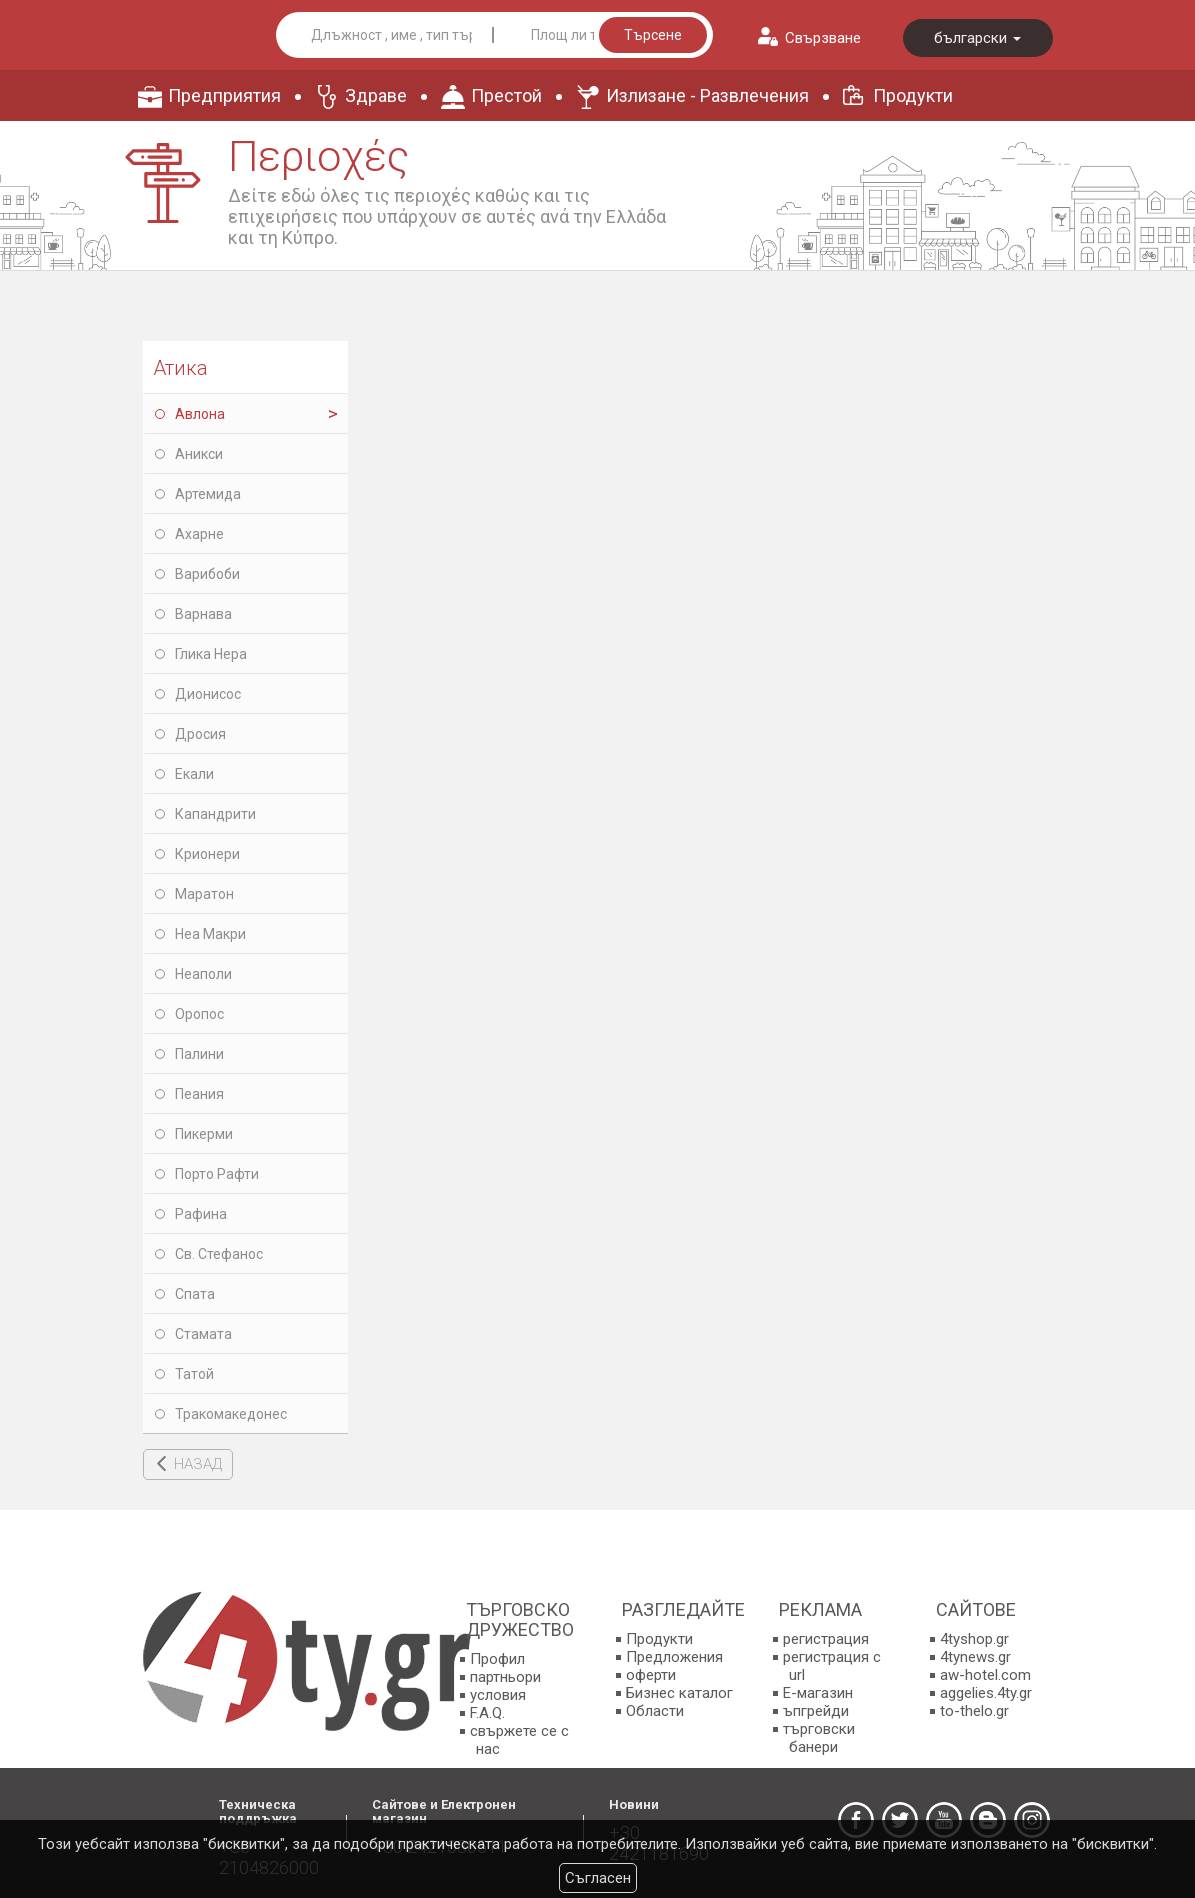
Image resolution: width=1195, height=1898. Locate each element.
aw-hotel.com (985, 1675)
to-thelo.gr (974, 1711)
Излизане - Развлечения (707, 95)
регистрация (826, 1639)
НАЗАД (198, 1464)
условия (498, 1695)
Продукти (913, 95)
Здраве (376, 95)
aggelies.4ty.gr (986, 1693)
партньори (505, 1677)
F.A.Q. (487, 1713)
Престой (506, 95)
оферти (651, 1675)
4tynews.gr (975, 1657)
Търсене (653, 35)
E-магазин (818, 1693)
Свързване (823, 38)
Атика (180, 368)
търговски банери (819, 1738)
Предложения (674, 1657)
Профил (497, 1659)
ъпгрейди (816, 1711)
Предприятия (224, 95)
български (977, 38)
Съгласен (598, 1878)
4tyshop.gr (974, 1639)
